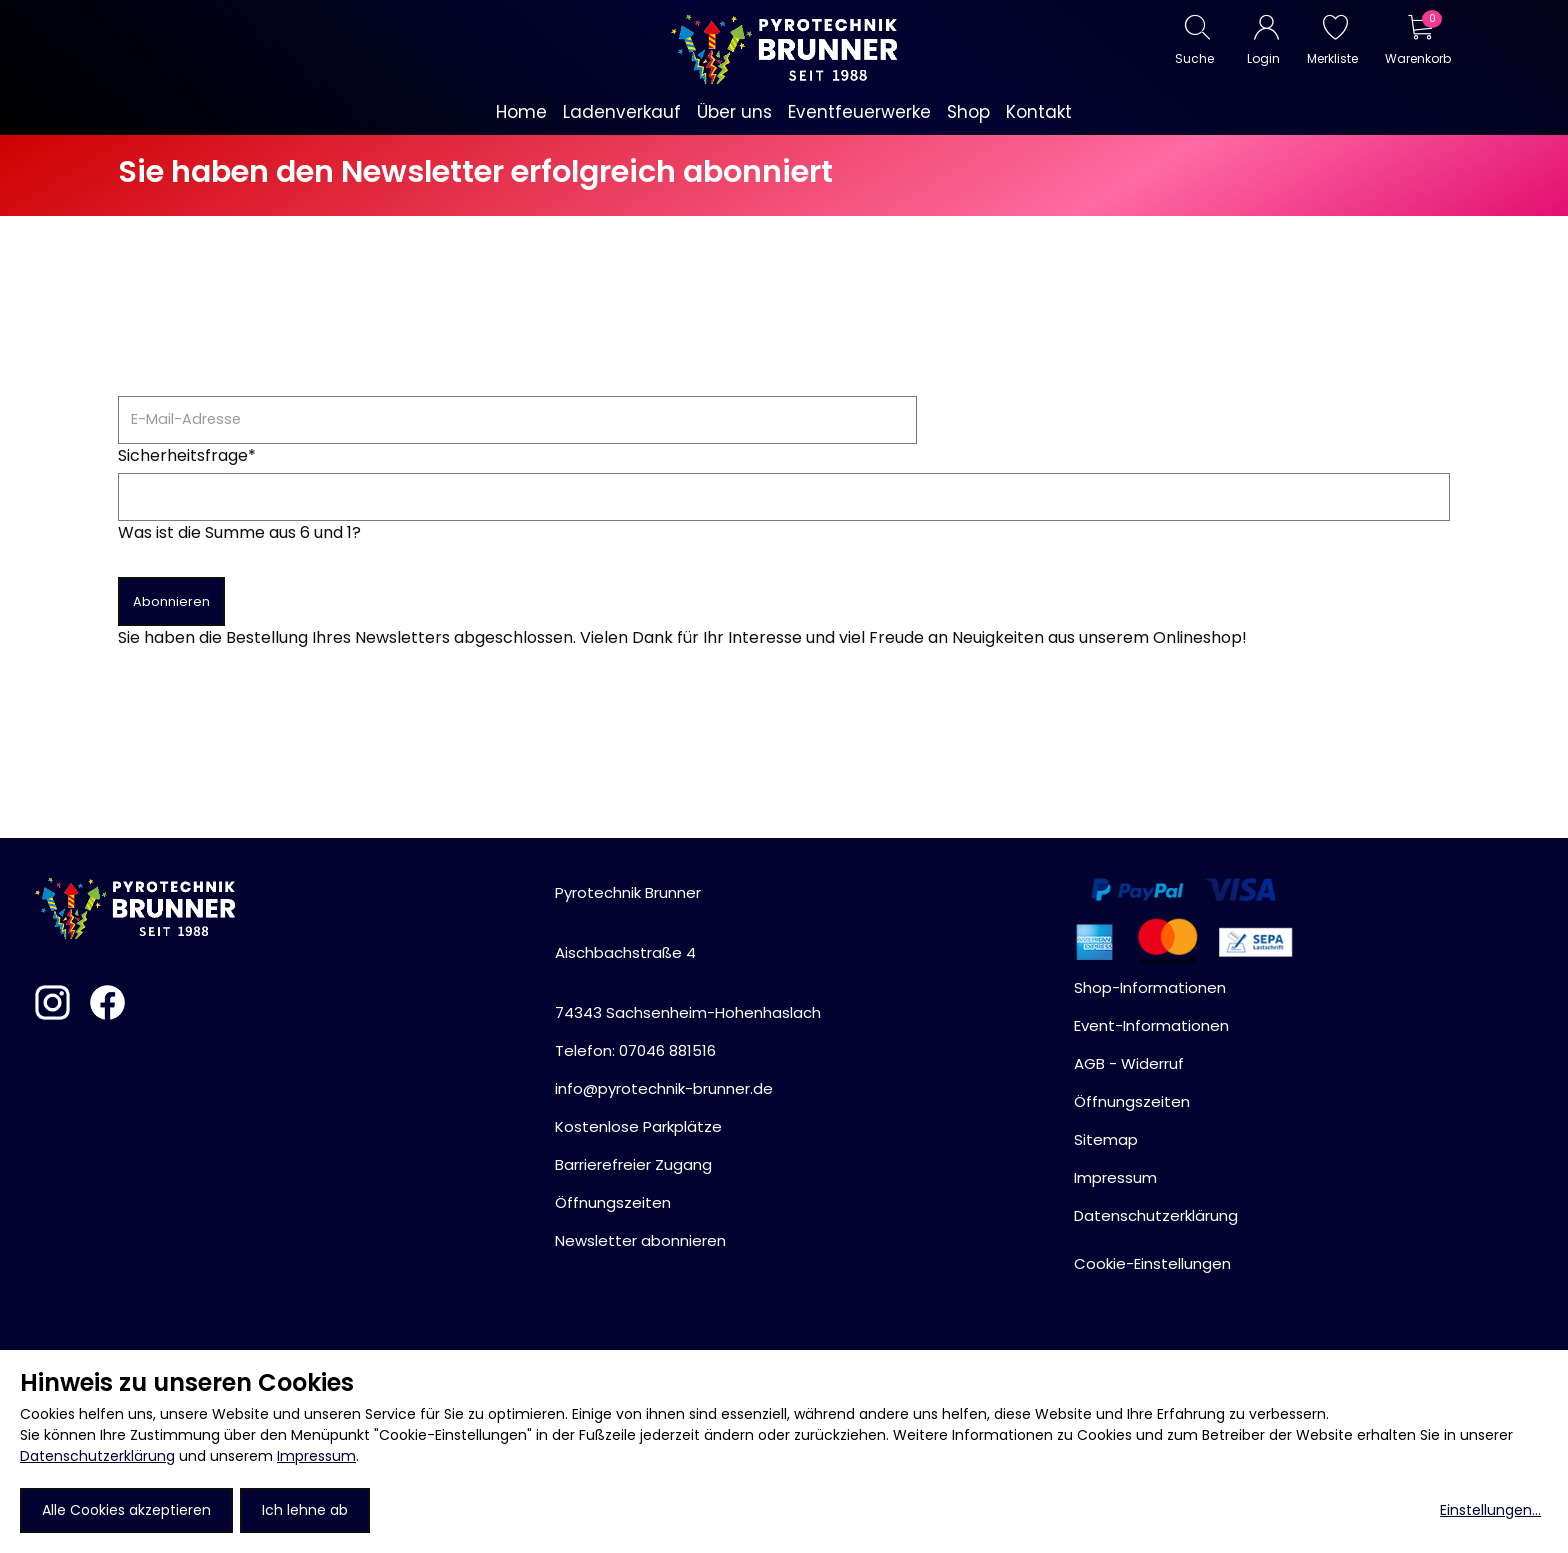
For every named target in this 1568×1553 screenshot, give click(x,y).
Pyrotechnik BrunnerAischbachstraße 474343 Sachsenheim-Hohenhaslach (688, 952)
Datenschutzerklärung (97, 1456)
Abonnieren (171, 601)
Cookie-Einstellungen (1152, 1263)
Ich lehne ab (305, 1510)
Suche (1194, 58)
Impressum (316, 1456)
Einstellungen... (1490, 1510)
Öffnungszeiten (613, 1202)
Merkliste (1332, 58)
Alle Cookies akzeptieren (126, 1510)
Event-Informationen (1151, 1025)
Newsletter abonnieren (640, 1240)
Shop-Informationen (1150, 987)
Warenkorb (1417, 58)
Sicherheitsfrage (187, 455)
